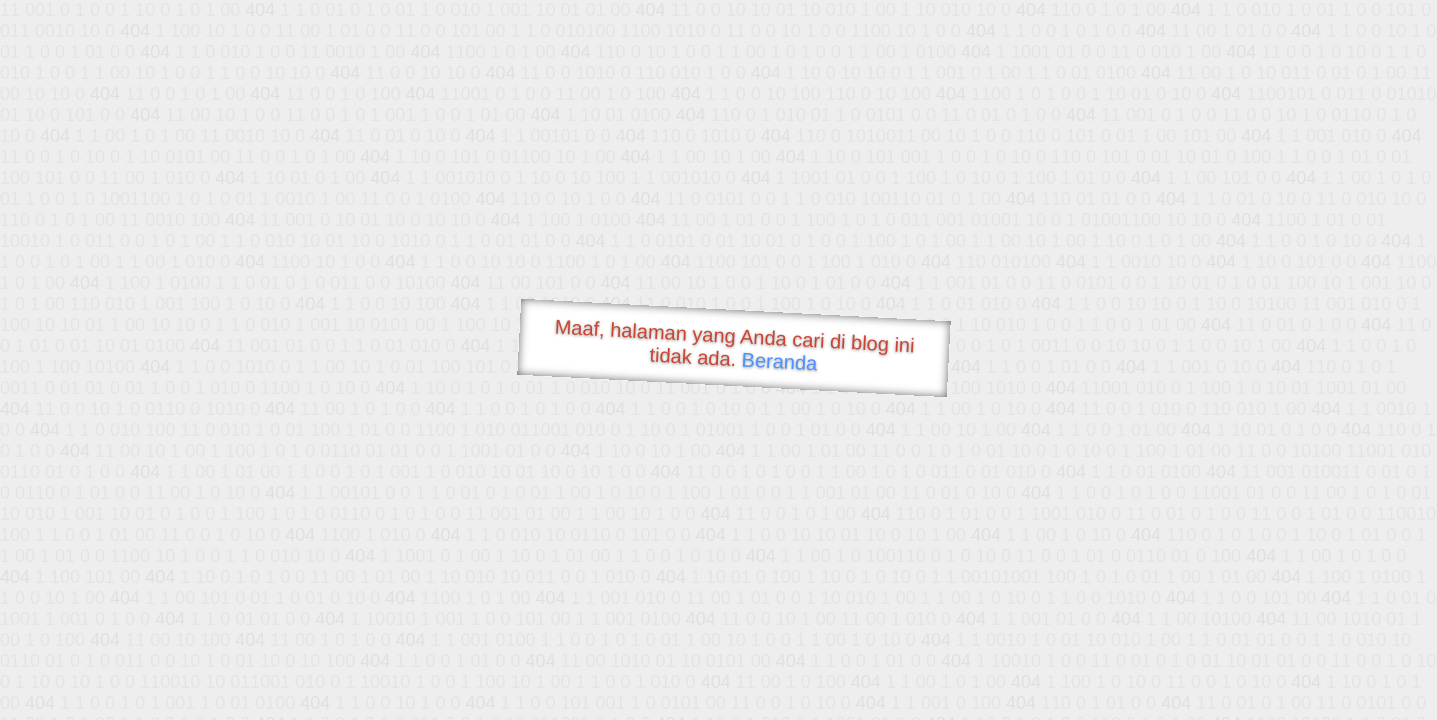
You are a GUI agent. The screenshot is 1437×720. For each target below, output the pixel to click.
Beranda (779, 361)
